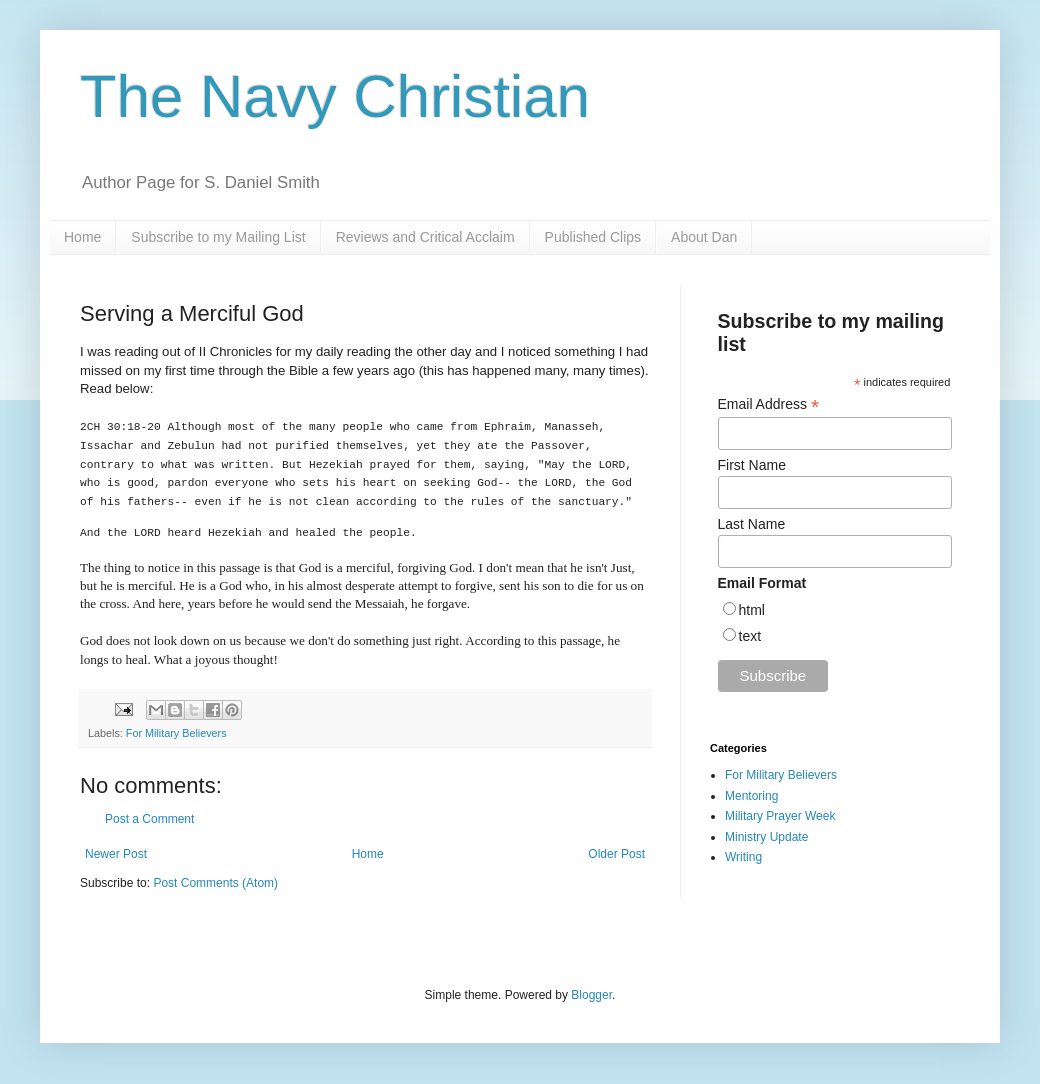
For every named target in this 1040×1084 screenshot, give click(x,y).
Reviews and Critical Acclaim (425, 237)
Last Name (752, 524)
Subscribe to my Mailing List (218, 237)
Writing (743, 857)
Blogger (591, 995)
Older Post (616, 854)
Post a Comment (149, 819)
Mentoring (751, 796)
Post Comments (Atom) (215, 883)
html (752, 610)
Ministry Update (766, 837)
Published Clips (593, 237)
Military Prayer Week (780, 816)
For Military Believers (176, 733)
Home (82, 237)
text (750, 636)
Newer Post (116, 854)
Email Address (769, 404)
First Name (752, 465)
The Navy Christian (335, 96)
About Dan (704, 237)
